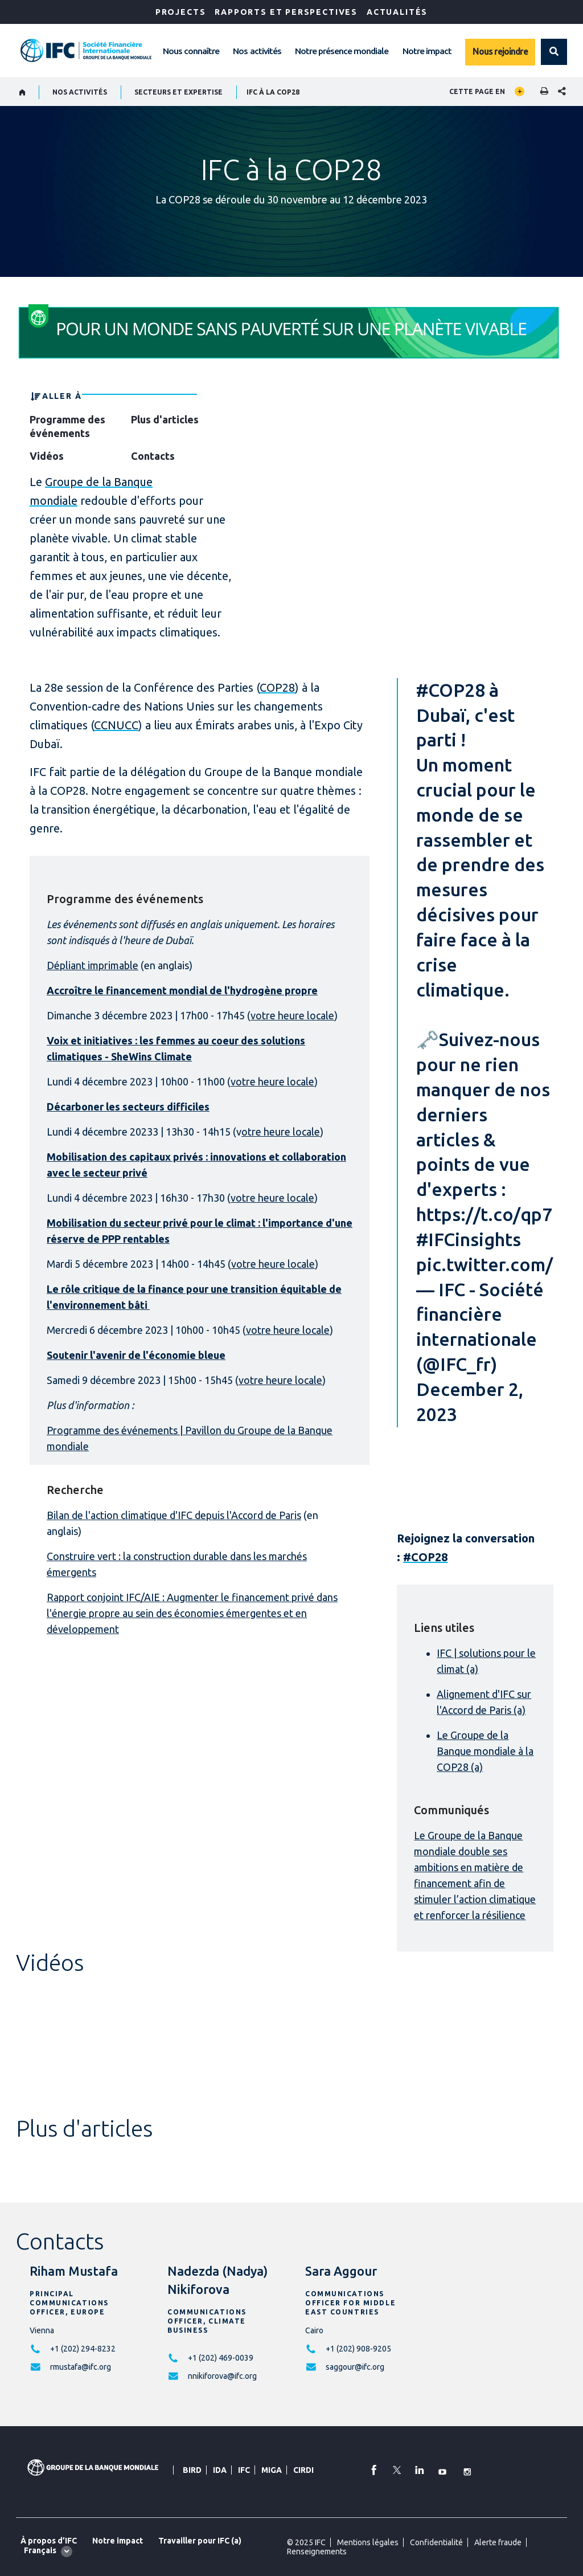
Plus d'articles (165, 419)
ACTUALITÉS (397, 12)
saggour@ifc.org (355, 2366)
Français (40, 2550)
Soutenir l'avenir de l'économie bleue (136, 1355)
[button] (554, 52)
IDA (220, 2470)
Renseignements (317, 2551)
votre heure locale (292, 1015)
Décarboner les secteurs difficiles (128, 1106)
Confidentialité (436, 2542)
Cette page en (477, 91)
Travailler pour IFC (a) (199, 2540)
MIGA (271, 2470)
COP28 (277, 687)
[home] (22, 92)
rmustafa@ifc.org (80, 2366)
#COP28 (450, 690)
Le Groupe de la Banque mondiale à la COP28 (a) (485, 1751)
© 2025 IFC (306, 2542)
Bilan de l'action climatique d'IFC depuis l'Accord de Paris (174, 1515)
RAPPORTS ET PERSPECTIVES (286, 12)
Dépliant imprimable (92, 965)
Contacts (153, 456)
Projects (180, 12)
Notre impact (427, 51)
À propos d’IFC (48, 2540)
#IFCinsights (468, 1239)
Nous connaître (191, 51)
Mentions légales (368, 2542)
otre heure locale (280, 1131)
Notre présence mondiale (342, 51)
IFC (244, 2470)
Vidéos (47, 456)
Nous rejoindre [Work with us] (500, 51)
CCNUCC (116, 725)
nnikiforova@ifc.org (222, 2376)
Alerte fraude (498, 2542)
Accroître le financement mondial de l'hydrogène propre (182, 990)
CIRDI (303, 2470)
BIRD (192, 2470)
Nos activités (257, 51)
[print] (541, 92)
